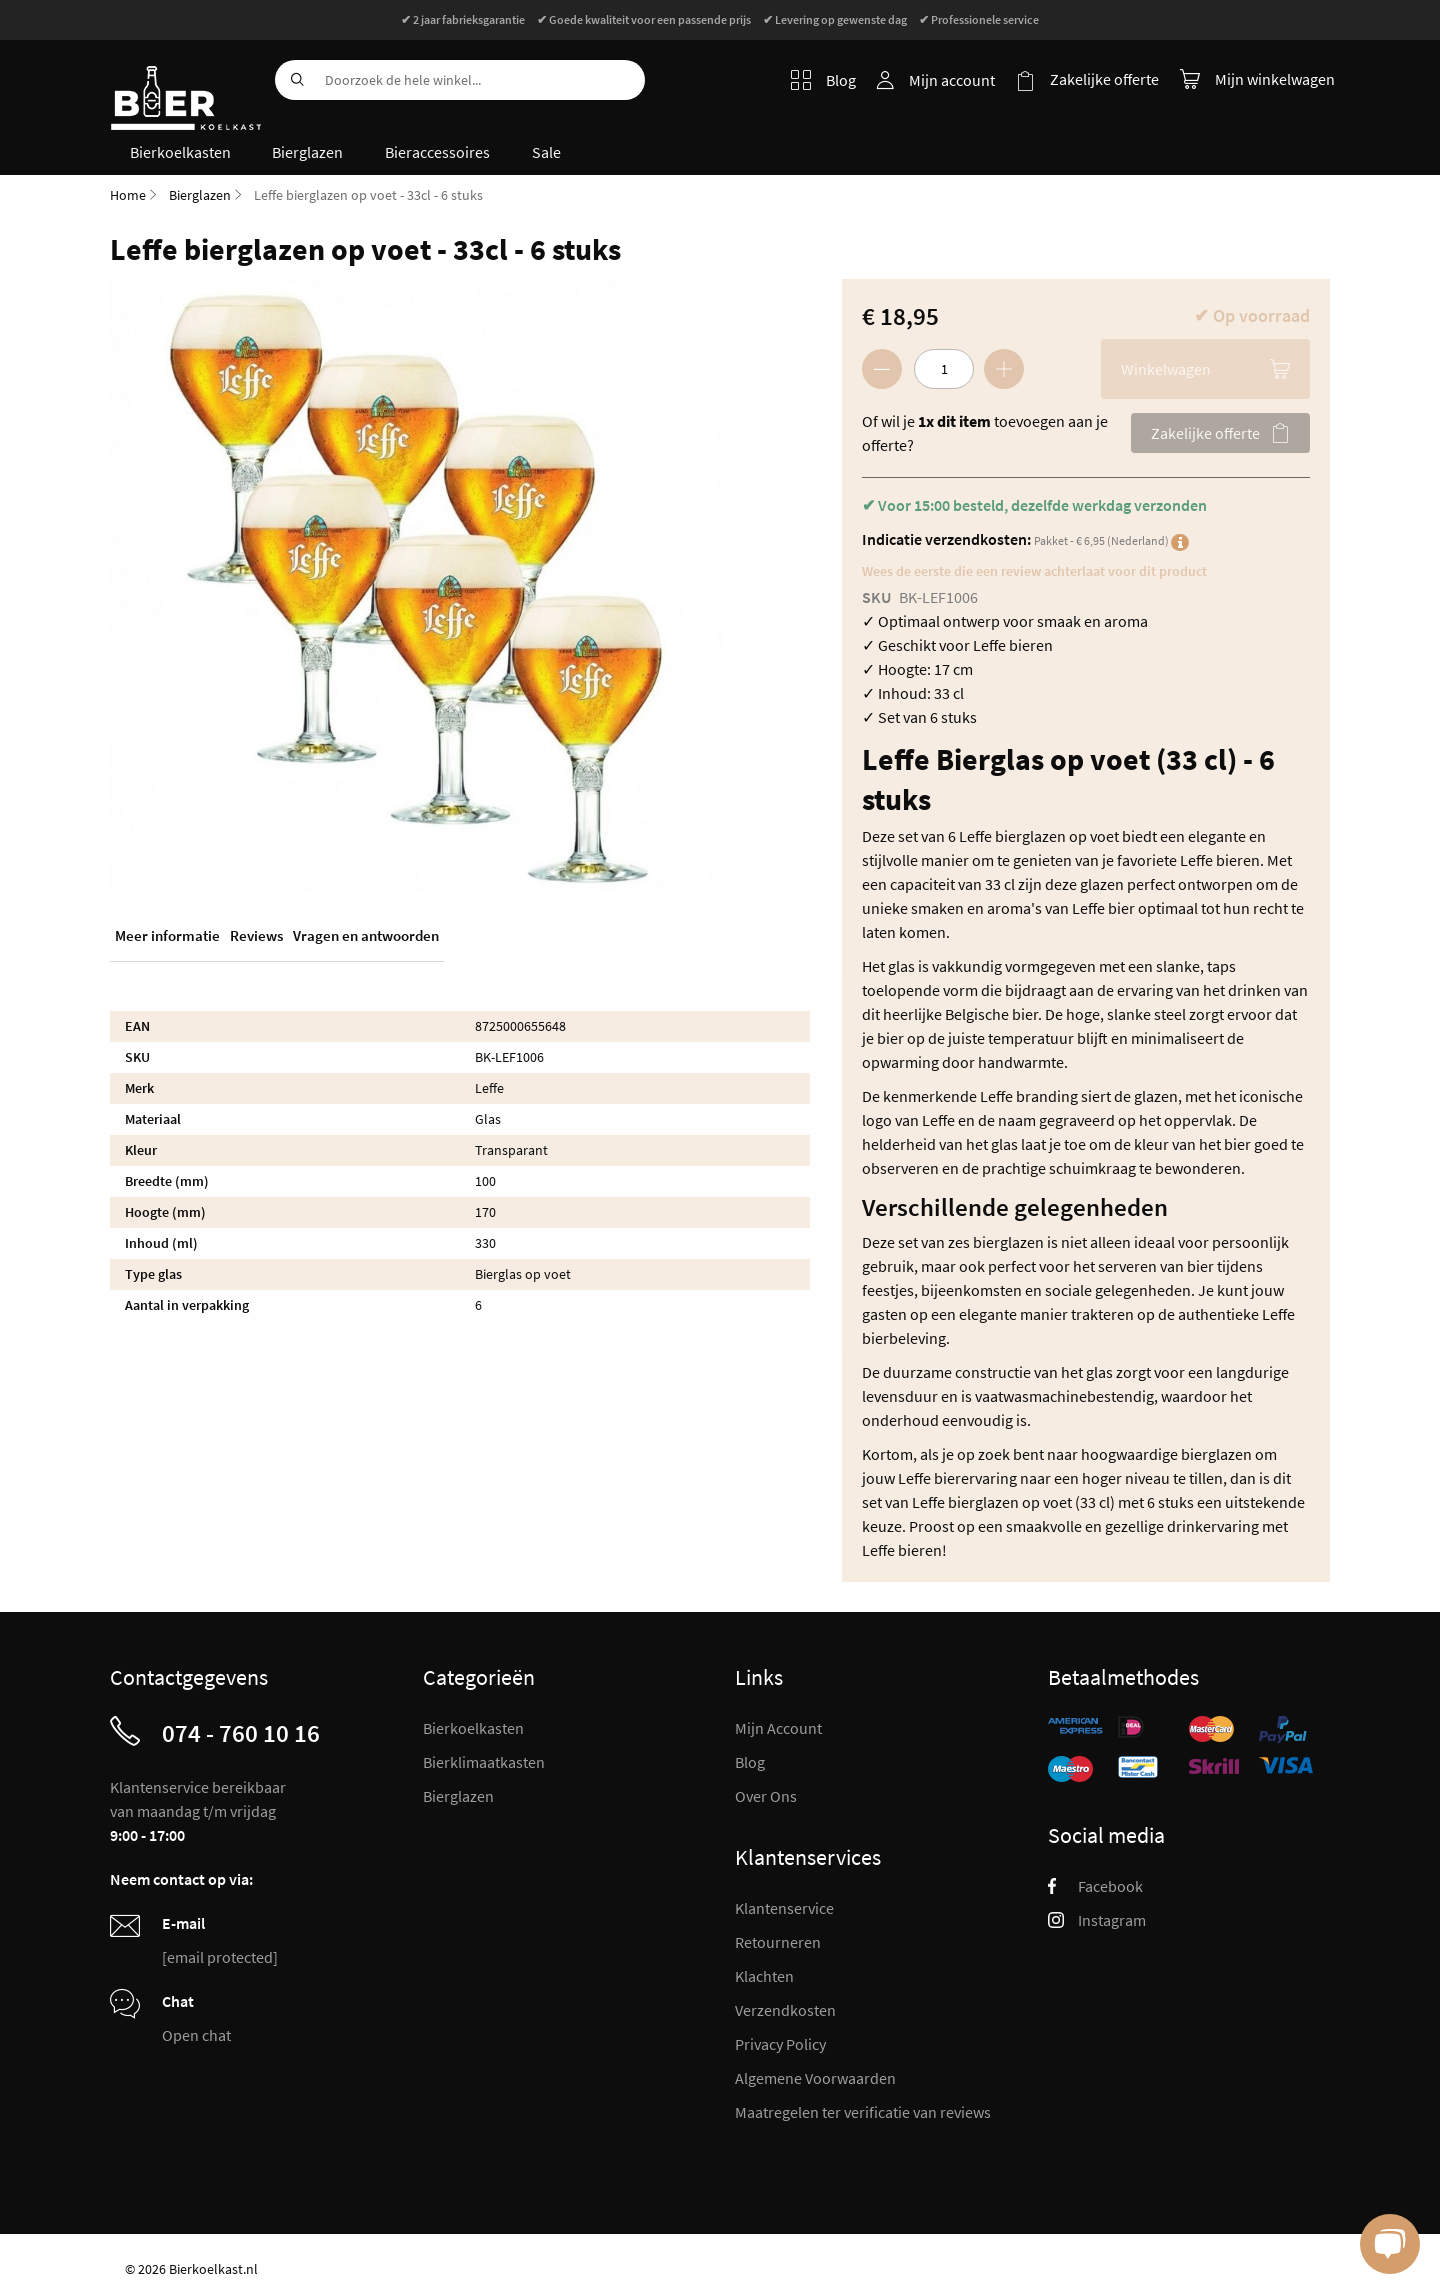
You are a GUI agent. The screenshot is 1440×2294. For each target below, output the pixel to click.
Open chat (196, 2034)
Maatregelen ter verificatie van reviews (863, 2111)
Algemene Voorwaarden (815, 2077)
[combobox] (460, 80)
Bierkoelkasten (473, 1727)
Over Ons (766, 1795)
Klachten (764, 1975)
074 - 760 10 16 (241, 1732)
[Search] (295, 80)
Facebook (1095, 1885)
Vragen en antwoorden (366, 934)
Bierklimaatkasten (484, 1761)
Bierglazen (200, 194)
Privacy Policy (780, 2043)
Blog (824, 80)
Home (128, 194)
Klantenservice (784, 1907)
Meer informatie (167, 934)
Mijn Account (778, 1727)
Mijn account (953, 80)
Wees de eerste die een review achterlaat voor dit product (1034, 570)
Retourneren (778, 1941)
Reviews (256, 934)
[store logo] (185, 84)
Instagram (1097, 1919)
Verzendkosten (785, 2009)
